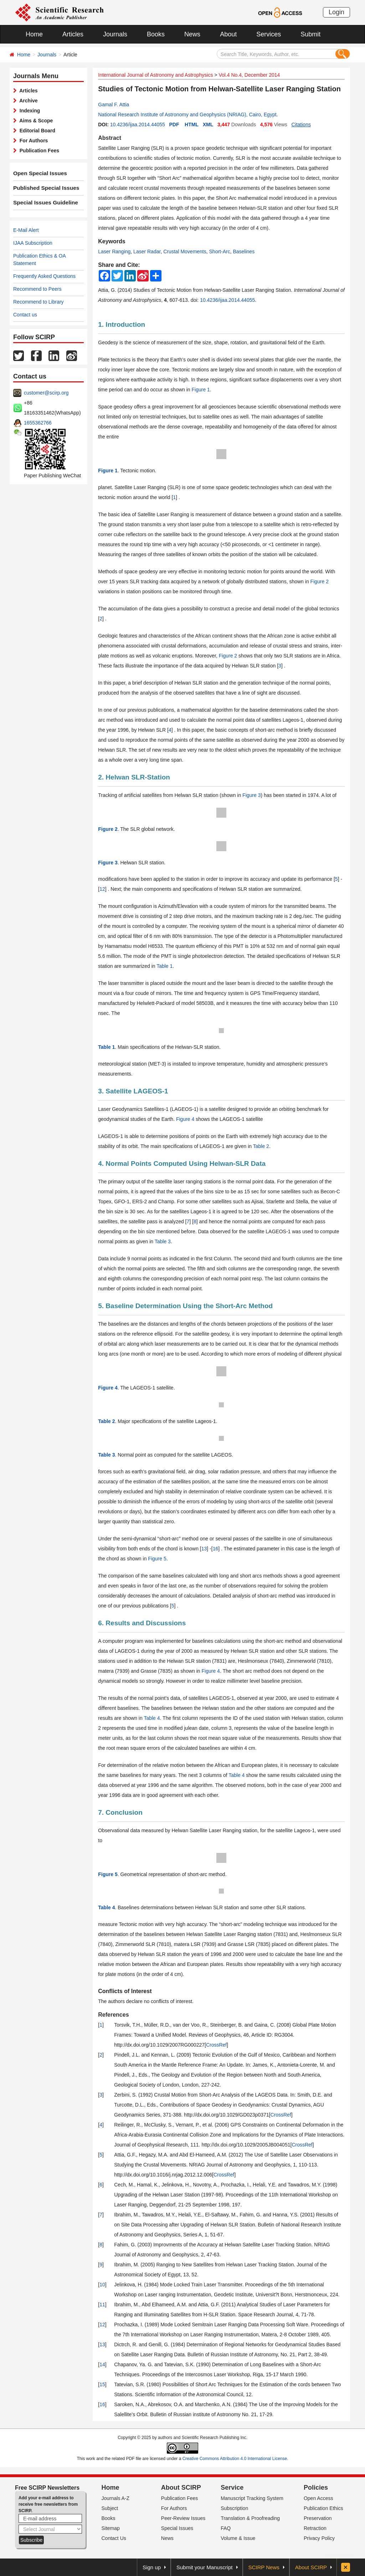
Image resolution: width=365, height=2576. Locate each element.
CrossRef (216, 2045)
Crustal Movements (184, 251)
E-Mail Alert (26, 230)
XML (208, 124)
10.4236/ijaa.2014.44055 (137, 124)
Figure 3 (251, 795)
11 (102, 2304)
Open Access (318, 2498)
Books (156, 34)
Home (34, 34)
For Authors (32, 140)
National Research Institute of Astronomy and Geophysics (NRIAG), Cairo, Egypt (187, 114)
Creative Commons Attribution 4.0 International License (234, 2458)
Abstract (109, 138)
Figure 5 (157, 1558)
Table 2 (261, 1146)
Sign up (152, 2567)
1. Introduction (121, 324)
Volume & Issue (238, 2538)
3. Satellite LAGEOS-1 (133, 1091)
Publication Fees (38, 150)
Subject (110, 2508)
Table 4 (152, 1718)
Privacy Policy (319, 2538)
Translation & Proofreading (250, 2518)
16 (216, 1548)
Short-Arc (219, 251)
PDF (174, 124)
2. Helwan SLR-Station (134, 777)
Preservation (318, 2518)
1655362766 (38, 423)
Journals (115, 34)
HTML (192, 124)
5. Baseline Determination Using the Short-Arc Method (185, 1306)
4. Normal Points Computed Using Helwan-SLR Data (182, 1163)
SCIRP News (263, 2567)
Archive (27, 100)
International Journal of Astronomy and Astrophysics (155, 75)
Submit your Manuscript (204, 2567)
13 (204, 1548)
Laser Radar (146, 251)
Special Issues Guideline (42, 202)
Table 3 (163, 1241)
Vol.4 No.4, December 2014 (249, 75)
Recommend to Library (38, 302)
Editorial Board (36, 130)
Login (336, 12)
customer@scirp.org (46, 393)
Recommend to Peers (37, 289)
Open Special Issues (37, 173)
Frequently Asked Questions (44, 276)
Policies (316, 2487)
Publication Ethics (323, 2508)
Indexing (28, 110)
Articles (72, 34)
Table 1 (164, 966)
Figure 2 (319, 581)
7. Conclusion (120, 1812)
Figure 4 (185, 1119)
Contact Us (114, 2538)
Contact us (25, 314)
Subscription (234, 2508)
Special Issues (177, 2528)
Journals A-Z (116, 2498)
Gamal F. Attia (113, 104)
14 (102, 2364)
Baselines (244, 251)
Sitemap (111, 2528)
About (228, 34)
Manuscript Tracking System (252, 2498)
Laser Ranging (114, 251)
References (113, 2015)
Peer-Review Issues (183, 2518)
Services (268, 34)
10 (102, 2284)
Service (232, 2487)
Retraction (315, 2528)
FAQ (226, 2528)
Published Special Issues (43, 188)
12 (102, 889)
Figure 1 (201, 389)
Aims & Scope (35, 120)
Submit (310, 34)
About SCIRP (181, 2487)
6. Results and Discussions (142, 1623)
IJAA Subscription (32, 243)
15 (102, 2384)
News (192, 34)
